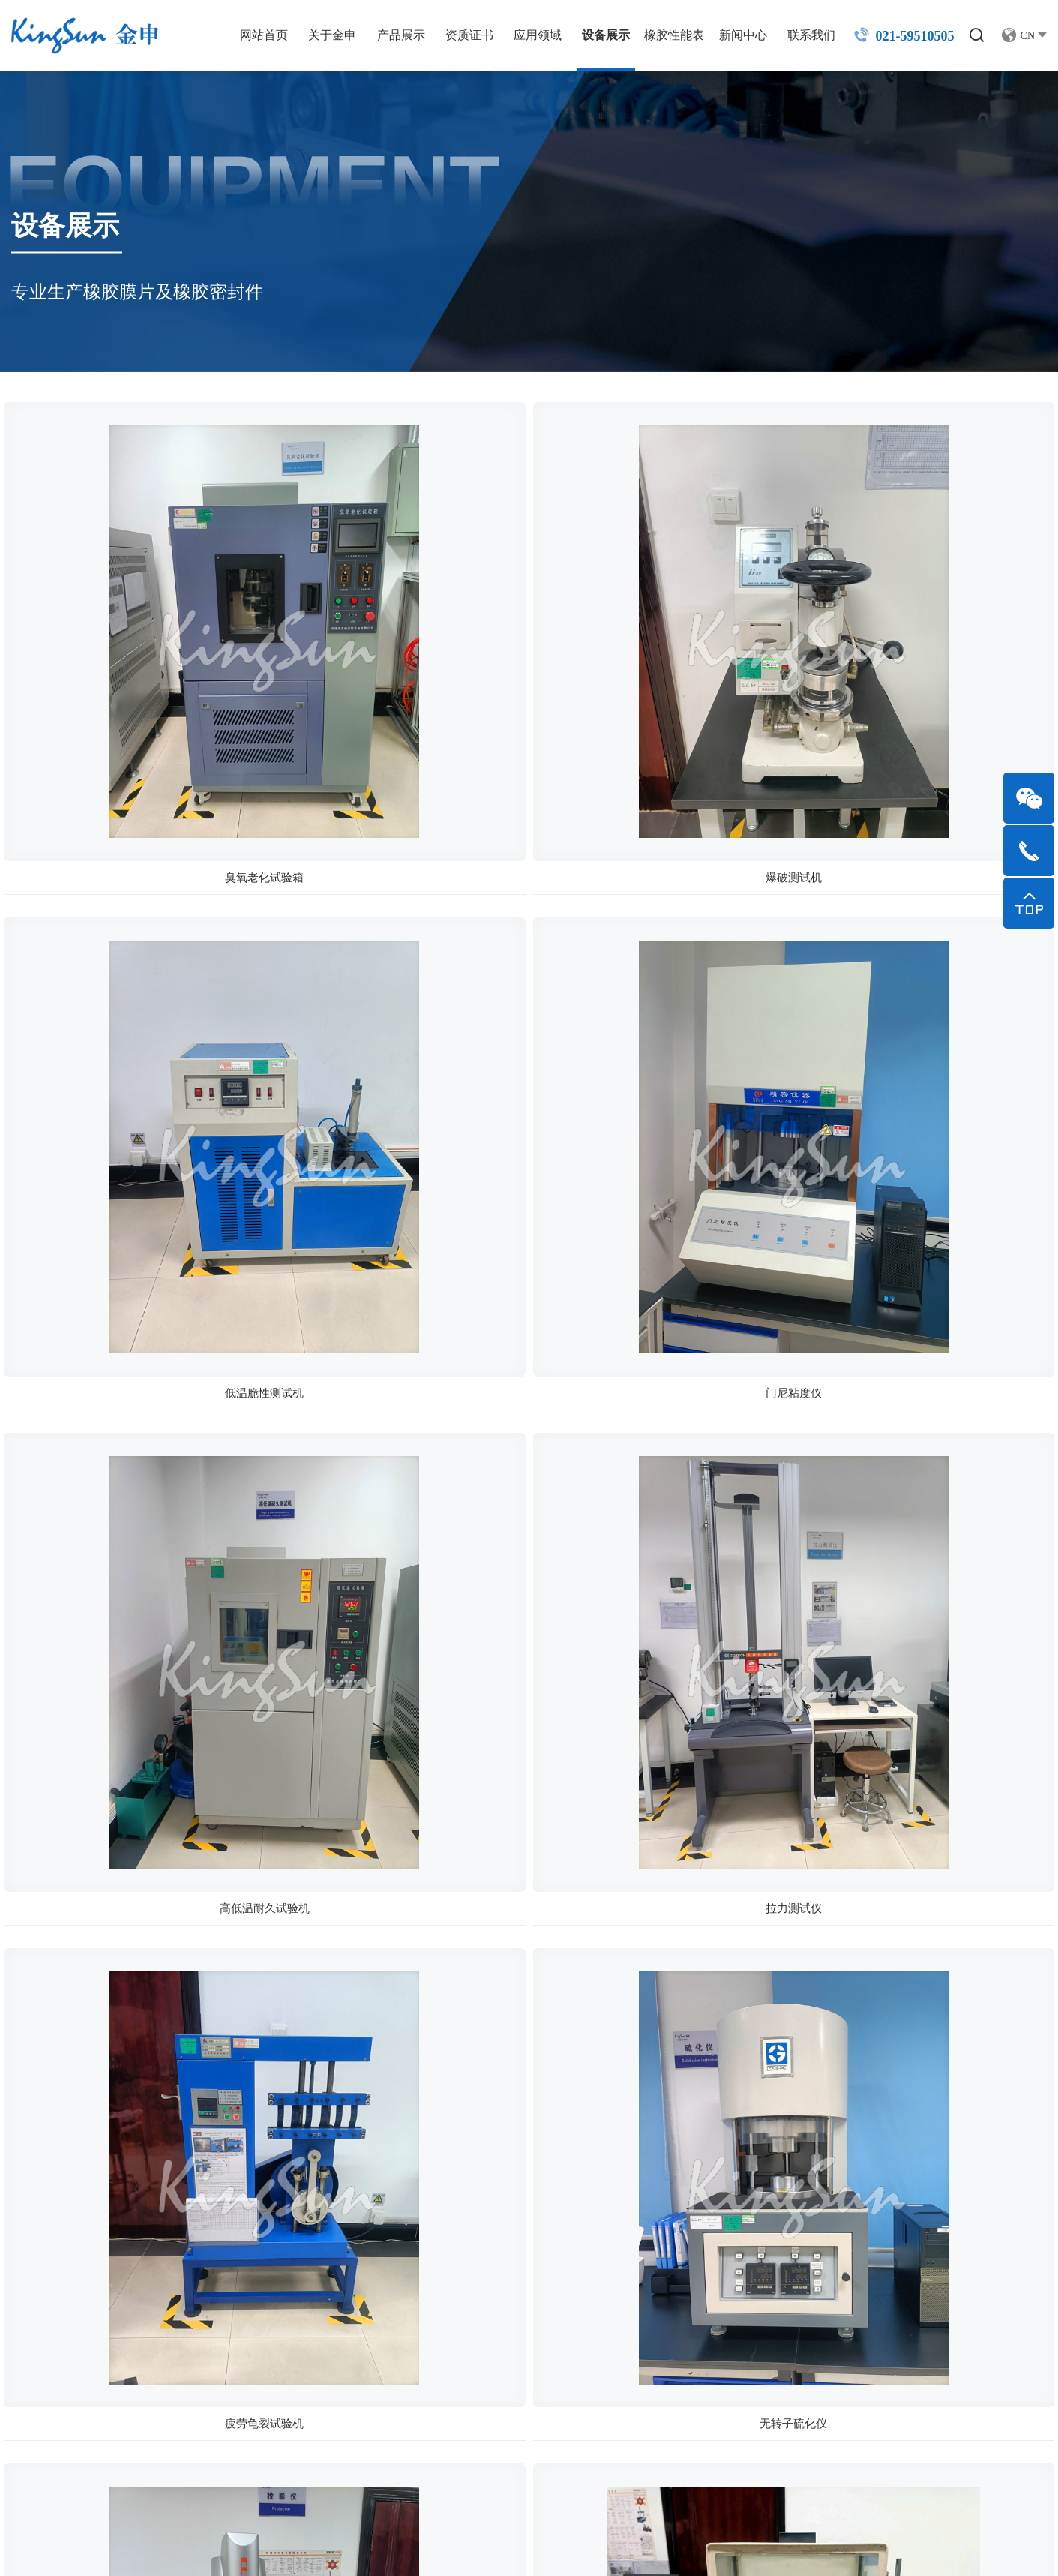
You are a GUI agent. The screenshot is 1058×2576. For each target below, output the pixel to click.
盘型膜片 (538, 2229)
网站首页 (252, 35)
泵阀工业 (670, 2305)
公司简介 (405, 2229)
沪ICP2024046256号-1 (427, 2545)
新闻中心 (731, 35)
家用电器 (670, 2280)
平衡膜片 (538, 2254)
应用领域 (526, 35)
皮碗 (526, 2280)
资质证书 (457, 35)
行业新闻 (803, 2254)
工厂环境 (405, 2305)
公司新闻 (803, 2229)
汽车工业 (670, 2254)
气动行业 (670, 2229)
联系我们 (799, 35)
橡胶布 (532, 2356)
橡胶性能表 (662, 35)
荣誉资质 (405, 2280)
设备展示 (594, 35)
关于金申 (320, 35)
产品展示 (389, 35)
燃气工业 (670, 2356)
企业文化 (405, 2254)
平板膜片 (538, 2305)
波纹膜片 (538, 2331)
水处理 (664, 2331)
